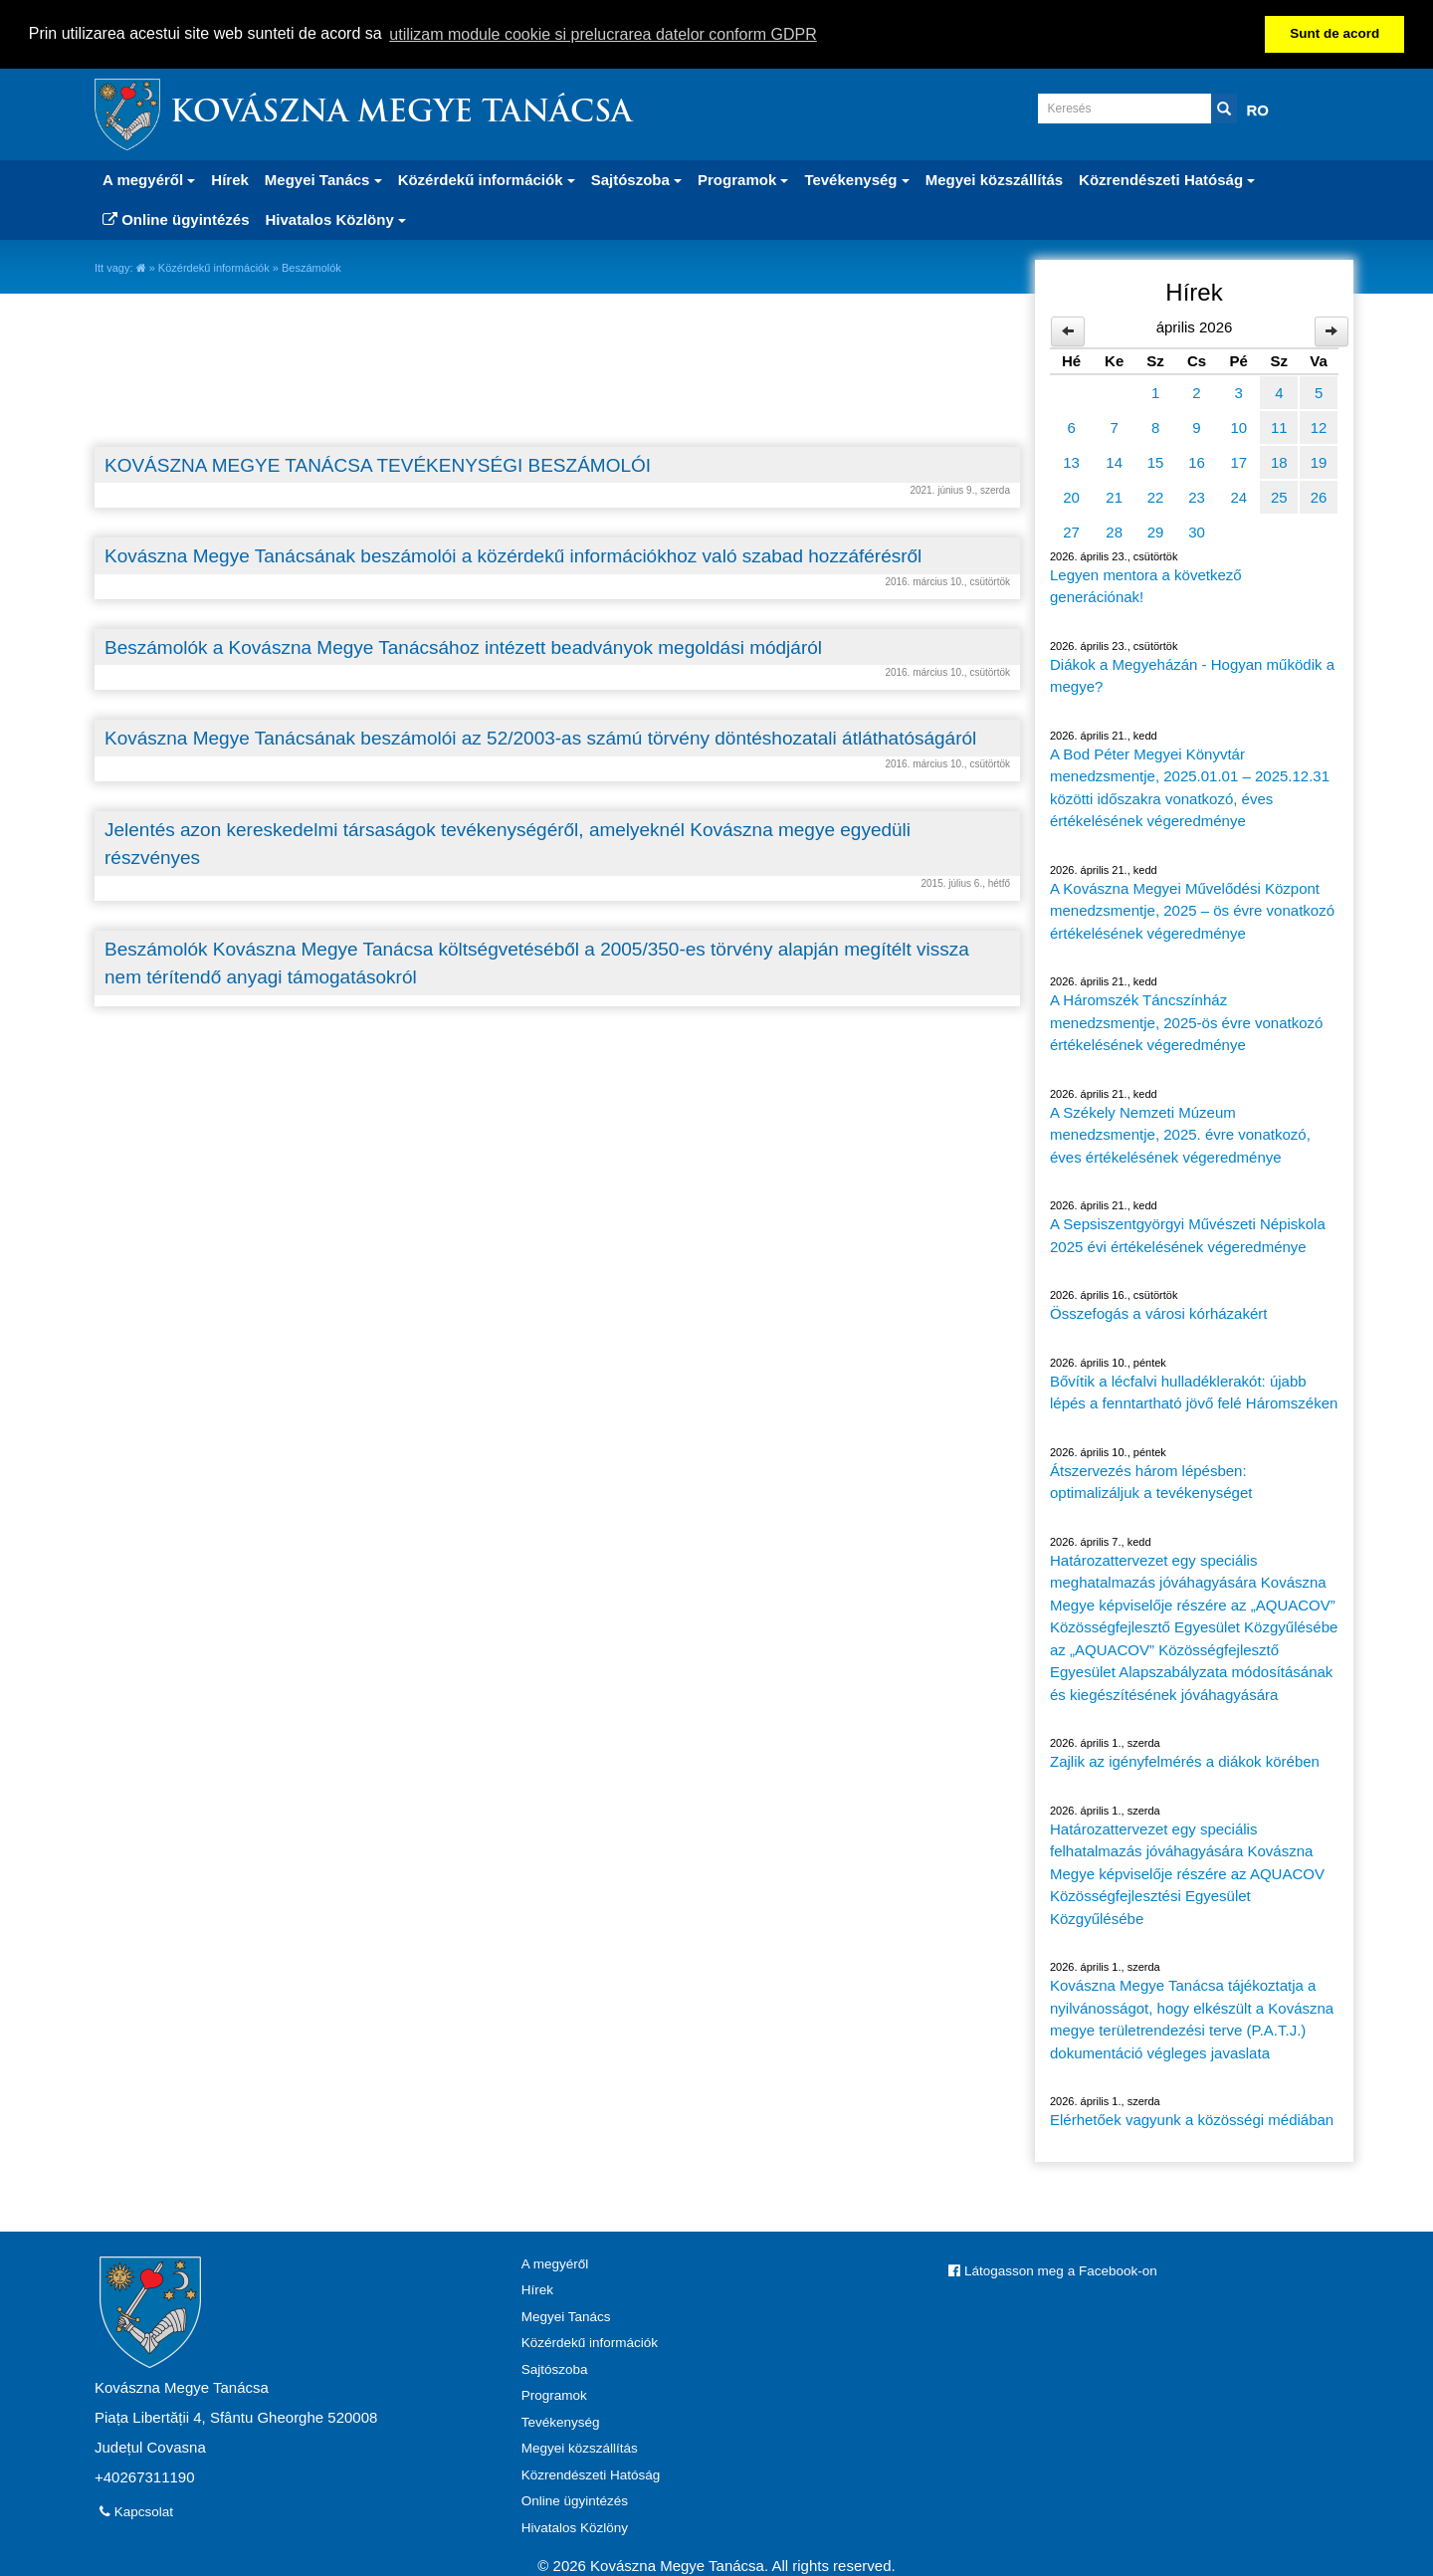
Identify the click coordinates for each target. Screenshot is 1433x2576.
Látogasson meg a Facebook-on (1052, 2269)
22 (1155, 496)
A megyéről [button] (148, 178)
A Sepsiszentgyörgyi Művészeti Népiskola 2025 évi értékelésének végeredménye (1188, 1235)
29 (1155, 531)
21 (1114, 496)
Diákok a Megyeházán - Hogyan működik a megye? (1192, 675)
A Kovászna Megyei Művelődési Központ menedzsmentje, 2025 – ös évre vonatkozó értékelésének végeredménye (1192, 910)
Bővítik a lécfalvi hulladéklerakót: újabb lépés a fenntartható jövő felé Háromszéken (1193, 1391)
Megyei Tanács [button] (323, 178)
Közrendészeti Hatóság (591, 2474)
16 (1196, 461)
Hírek (230, 178)
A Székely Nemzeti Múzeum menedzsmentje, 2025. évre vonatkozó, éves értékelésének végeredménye (1180, 1134)
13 (1071, 461)
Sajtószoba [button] (636, 178)
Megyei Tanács (566, 2315)
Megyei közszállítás (994, 178)
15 (1155, 461)
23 (1196, 496)
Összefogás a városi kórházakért (1158, 1313)
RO (1258, 109)
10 (1238, 426)
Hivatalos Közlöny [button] (336, 218)
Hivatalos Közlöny (574, 2526)
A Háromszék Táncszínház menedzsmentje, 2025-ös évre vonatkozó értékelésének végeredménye (1186, 1022)
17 (1238, 461)
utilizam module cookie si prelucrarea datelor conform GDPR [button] (603, 34)
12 (1319, 426)
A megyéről (555, 2262)
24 (1238, 496)
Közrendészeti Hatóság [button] (1167, 178)
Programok (554, 2395)
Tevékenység (560, 2421)
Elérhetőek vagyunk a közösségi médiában (1191, 2119)
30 (1196, 531)
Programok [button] (743, 178)
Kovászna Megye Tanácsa (401, 113)
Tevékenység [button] (856, 178)
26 (1319, 496)
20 (1071, 496)
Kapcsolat (136, 2510)
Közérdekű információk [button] (486, 178)
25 (1279, 496)
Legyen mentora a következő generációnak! (1146, 585)
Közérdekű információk (214, 267)
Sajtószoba (554, 2368)
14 (1114, 461)
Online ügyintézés (176, 218)
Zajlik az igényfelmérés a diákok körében (1185, 1761)
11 (1279, 426)
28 (1114, 531)
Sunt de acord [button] (1334, 33)
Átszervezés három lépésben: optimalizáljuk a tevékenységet (1151, 1481)
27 (1071, 531)
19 (1319, 461)
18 (1279, 461)
